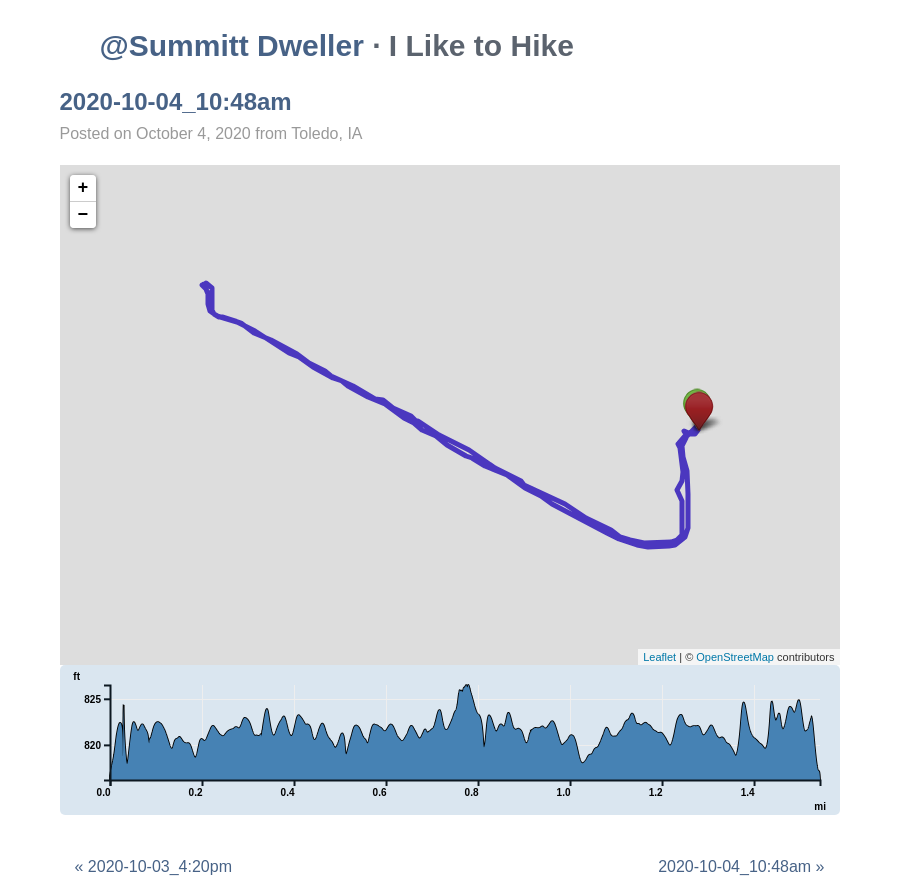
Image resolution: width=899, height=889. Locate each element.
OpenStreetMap (735, 657)
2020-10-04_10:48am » (741, 866)
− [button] (83, 215)
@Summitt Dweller (232, 45)
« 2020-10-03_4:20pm (153, 866)
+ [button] (83, 188)
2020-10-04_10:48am (176, 101)
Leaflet (659, 657)
